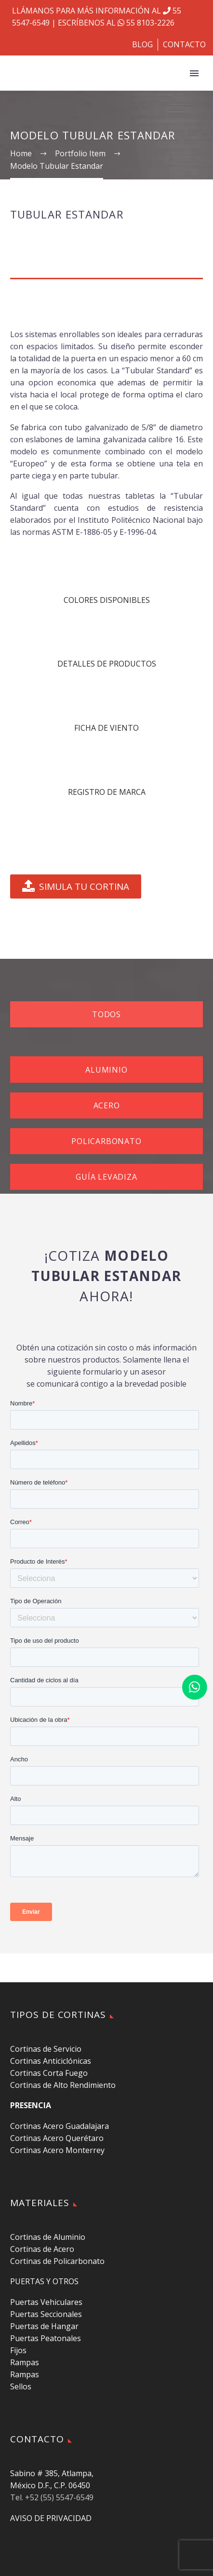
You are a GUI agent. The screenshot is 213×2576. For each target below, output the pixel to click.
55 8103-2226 (145, 22)
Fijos (18, 2350)
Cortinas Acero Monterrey (57, 2150)
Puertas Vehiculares (46, 2302)
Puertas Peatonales (45, 2338)
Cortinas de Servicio (45, 2049)
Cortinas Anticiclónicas (50, 2061)
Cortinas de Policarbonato (57, 2261)
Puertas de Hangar (44, 2326)
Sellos (20, 2386)
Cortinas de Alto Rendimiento (63, 2085)
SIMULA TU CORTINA (75, 886)
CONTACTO (184, 44)
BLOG (142, 44)
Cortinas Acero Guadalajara (59, 2126)
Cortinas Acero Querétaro (57, 2138)
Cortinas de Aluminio (47, 2237)
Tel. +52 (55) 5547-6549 (51, 2497)
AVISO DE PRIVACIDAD (51, 2518)
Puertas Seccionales (46, 2314)
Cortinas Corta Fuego (49, 2073)
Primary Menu (194, 73)
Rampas (24, 2362)
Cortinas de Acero (42, 2249)
